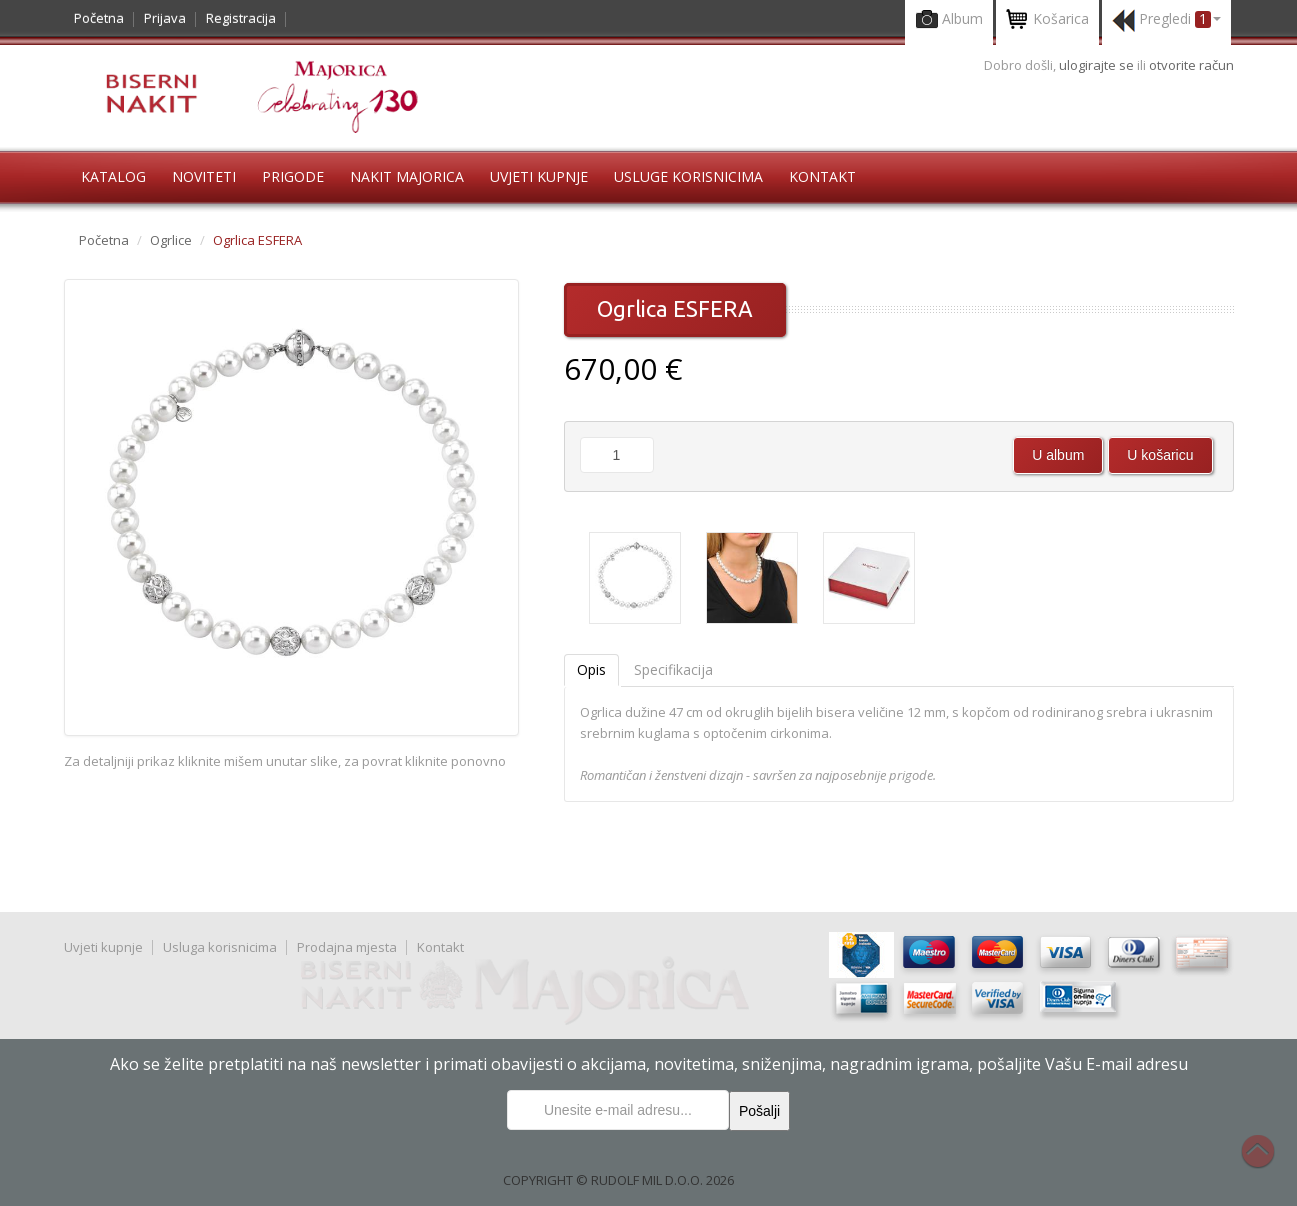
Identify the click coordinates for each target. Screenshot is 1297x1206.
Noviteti (204, 176)
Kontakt (822, 176)
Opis (591, 669)
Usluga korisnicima (220, 947)
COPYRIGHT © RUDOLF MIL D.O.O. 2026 (618, 1180)
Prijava (165, 18)
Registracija (241, 18)
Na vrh (1268, 1162)
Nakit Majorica (407, 176)
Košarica (1047, 20)
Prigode (293, 176)
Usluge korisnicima (688, 176)
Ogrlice (171, 240)
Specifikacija (673, 669)
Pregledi (1166, 20)
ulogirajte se (1098, 65)
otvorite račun (1191, 65)
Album (949, 20)
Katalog (113, 176)
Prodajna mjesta (347, 947)
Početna (99, 18)
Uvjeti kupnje (539, 176)
